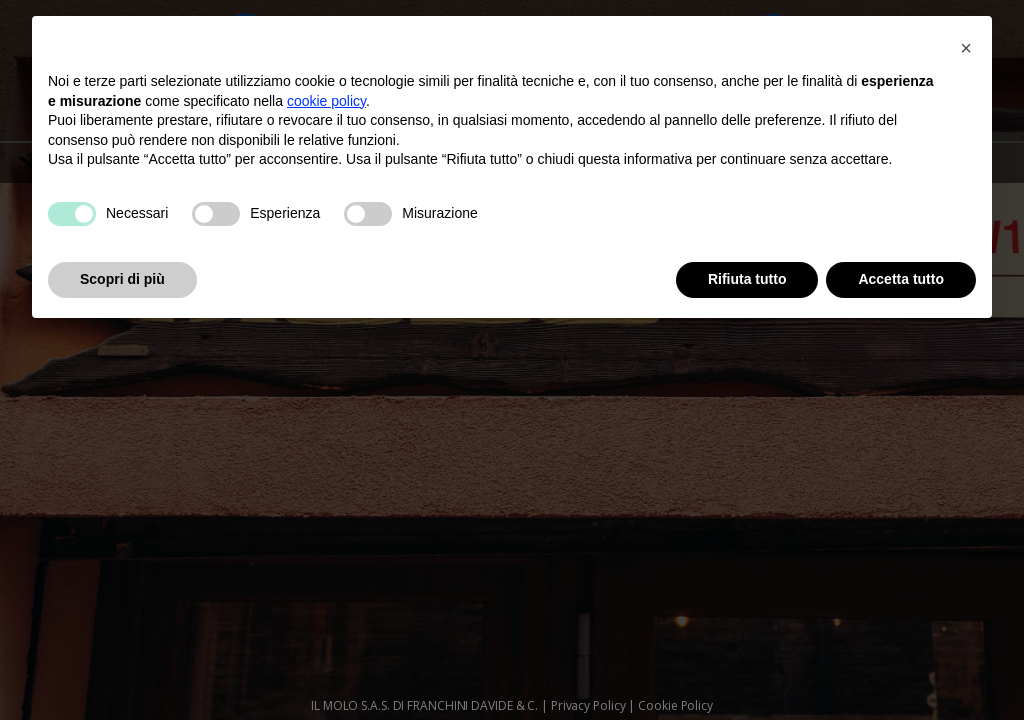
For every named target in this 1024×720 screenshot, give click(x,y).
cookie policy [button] (326, 101)
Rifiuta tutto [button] (747, 279)
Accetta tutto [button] (901, 279)
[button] (966, 48)
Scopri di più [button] (122, 279)
